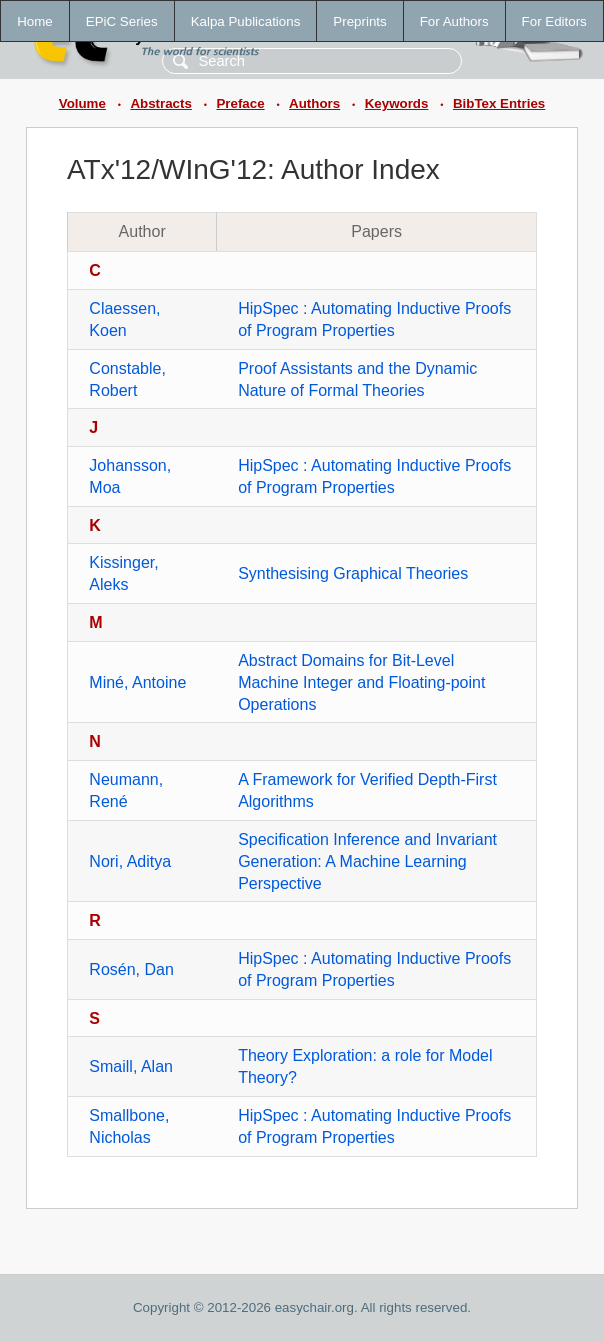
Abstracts (160, 103)
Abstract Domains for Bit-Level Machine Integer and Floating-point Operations (361, 682)
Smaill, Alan (131, 1066)
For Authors (454, 21)
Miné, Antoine (137, 682)
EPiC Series (122, 21)
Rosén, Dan (131, 969)
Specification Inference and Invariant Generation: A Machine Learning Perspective (367, 861)
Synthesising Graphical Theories (353, 573)
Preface (240, 103)
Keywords (397, 103)
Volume (82, 103)
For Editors (554, 21)
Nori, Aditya (130, 861)
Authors (314, 103)
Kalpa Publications (246, 21)
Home (35, 21)
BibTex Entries (499, 103)
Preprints (359, 21)
